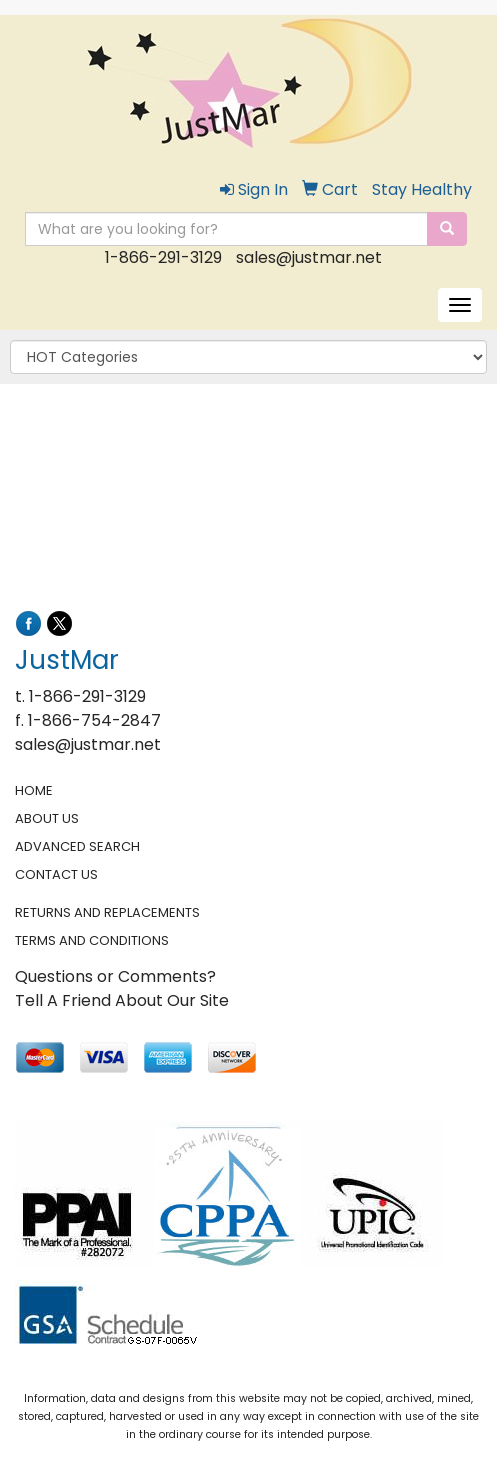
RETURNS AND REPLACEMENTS (107, 912)
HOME (34, 790)
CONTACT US (56, 874)
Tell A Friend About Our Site (122, 1000)
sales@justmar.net (309, 257)
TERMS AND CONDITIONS (92, 940)
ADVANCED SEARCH (77, 846)
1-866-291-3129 (163, 257)
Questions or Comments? (115, 976)
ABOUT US (47, 818)
